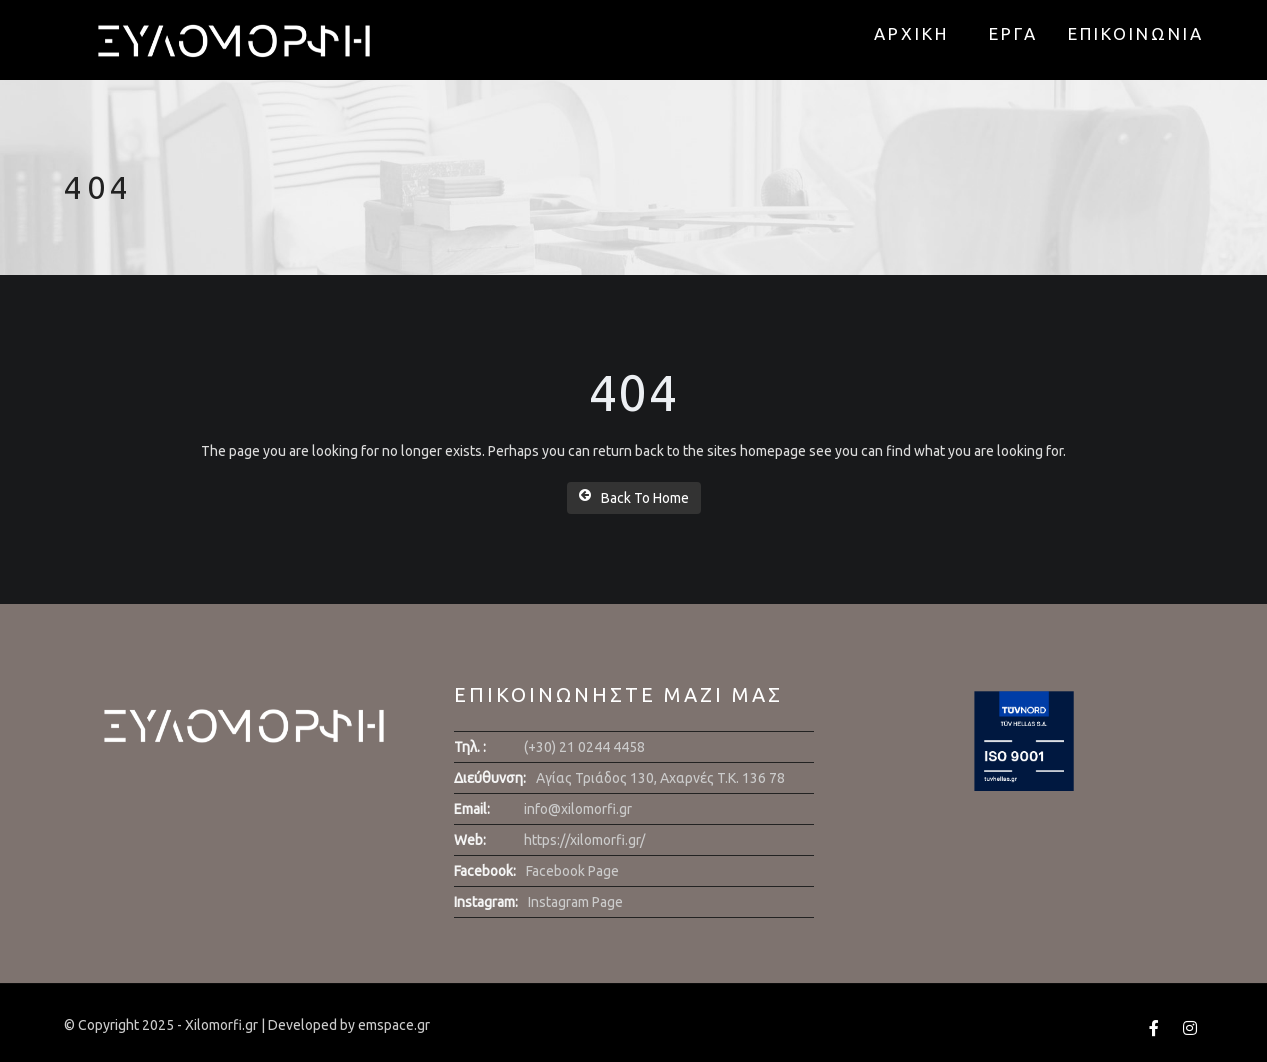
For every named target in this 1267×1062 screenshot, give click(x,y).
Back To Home (634, 497)
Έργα (1013, 33)
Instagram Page (575, 902)
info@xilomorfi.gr (578, 809)
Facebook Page (572, 871)
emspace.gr (394, 1025)
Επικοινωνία (1136, 33)
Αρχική (911, 33)
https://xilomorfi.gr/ (584, 840)
